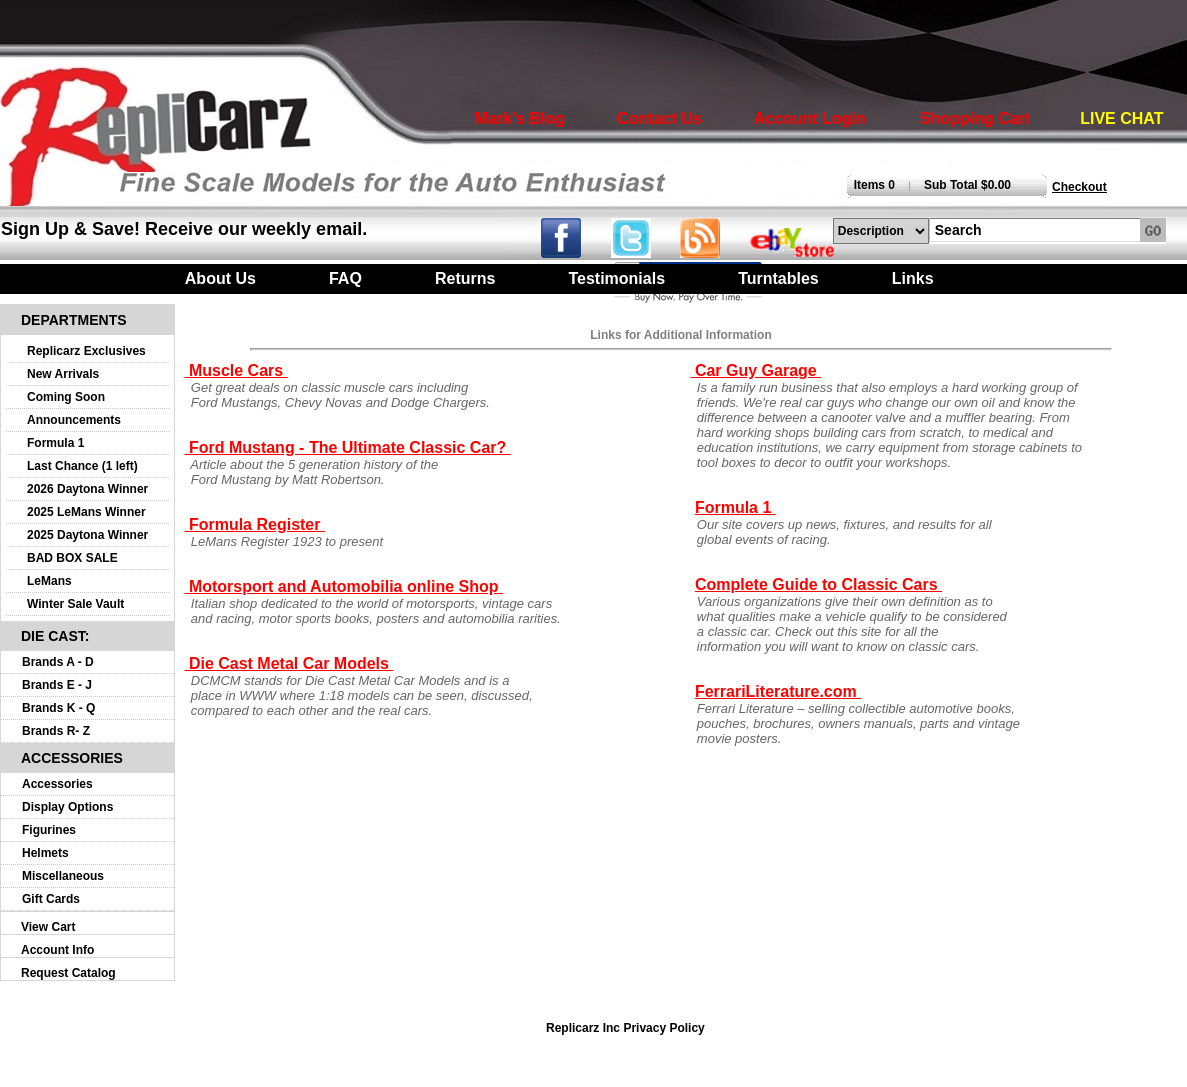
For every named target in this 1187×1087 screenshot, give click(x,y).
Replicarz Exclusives (86, 351)
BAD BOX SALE (72, 558)
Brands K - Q (58, 708)
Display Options (67, 807)
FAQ (345, 278)
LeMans (49, 581)
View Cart (48, 927)
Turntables (778, 278)
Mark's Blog (520, 118)
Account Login (810, 118)
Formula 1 (55, 443)
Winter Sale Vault (75, 604)
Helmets (45, 853)
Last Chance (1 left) (82, 466)
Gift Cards (51, 899)
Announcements (74, 420)
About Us (220, 278)
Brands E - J (57, 685)
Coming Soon (66, 397)
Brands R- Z (56, 731)
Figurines (49, 830)
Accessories (57, 784)
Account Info (57, 950)
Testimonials (616, 278)
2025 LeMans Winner (86, 512)
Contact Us (659, 118)
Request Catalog (68, 973)
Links (913, 278)
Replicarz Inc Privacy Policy (625, 1028)
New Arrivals (63, 374)
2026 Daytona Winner (87, 489)
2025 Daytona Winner (87, 535)
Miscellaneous (63, 876)
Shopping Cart (975, 118)
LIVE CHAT (1121, 118)
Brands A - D (58, 662)
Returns (465, 278)
